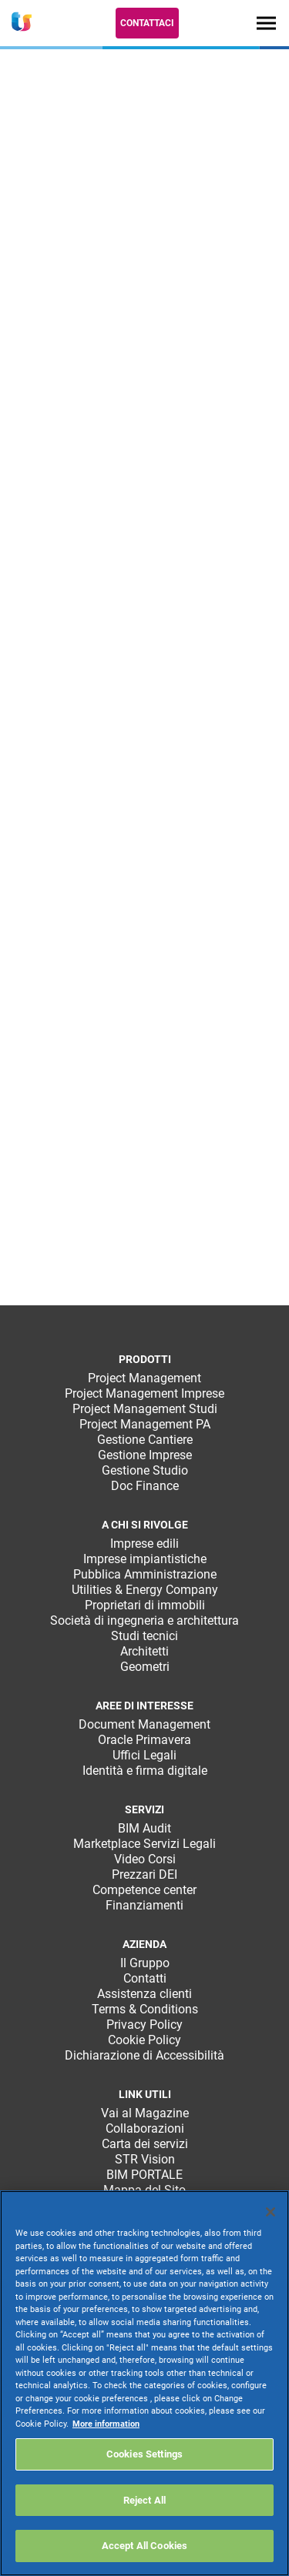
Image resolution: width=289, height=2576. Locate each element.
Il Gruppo (145, 1963)
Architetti (144, 1651)
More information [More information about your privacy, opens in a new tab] (105, 2424)
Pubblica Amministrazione (145, 1574)
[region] (144, 2383)
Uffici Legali (144, 1755)
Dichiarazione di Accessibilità (144, 2055)
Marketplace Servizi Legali (144, 1843)
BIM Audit (144, 1828)
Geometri (145, 1666)
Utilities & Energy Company (145, 1589)
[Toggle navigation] (266, 22)
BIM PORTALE (144, 2174)
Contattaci (147, 23)
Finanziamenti (144, 1905)
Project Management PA (144, 1424)
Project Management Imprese (144, 1393)
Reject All (144, 2500)
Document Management (144, 1724)
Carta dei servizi (145, 2144)
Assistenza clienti (144, 1993)
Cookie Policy (144, 2040)
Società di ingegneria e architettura (144, 1620)
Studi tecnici (144, 1636)
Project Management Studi (144, 1409)
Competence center (144, 1890)
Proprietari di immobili (145, 1605)
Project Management (144, 1378)
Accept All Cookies (144, 2545)
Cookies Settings (144, 2454)
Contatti (144, 1978)
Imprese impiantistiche (145, 1559)
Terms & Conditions (145, 2009)
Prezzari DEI (144, 1874)
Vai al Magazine (145, 2113)
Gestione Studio (145, 1470)
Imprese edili (144, 1543)
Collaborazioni (145, 2128)
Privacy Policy (144, 2024)
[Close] (270, 2212)
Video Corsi (145, 1859)
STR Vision (145, 2159)
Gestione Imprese (145, 1455)
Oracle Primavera (144, 1739)
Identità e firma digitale (144, 1770)
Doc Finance (145, 1485)
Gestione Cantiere (145, 1439)
